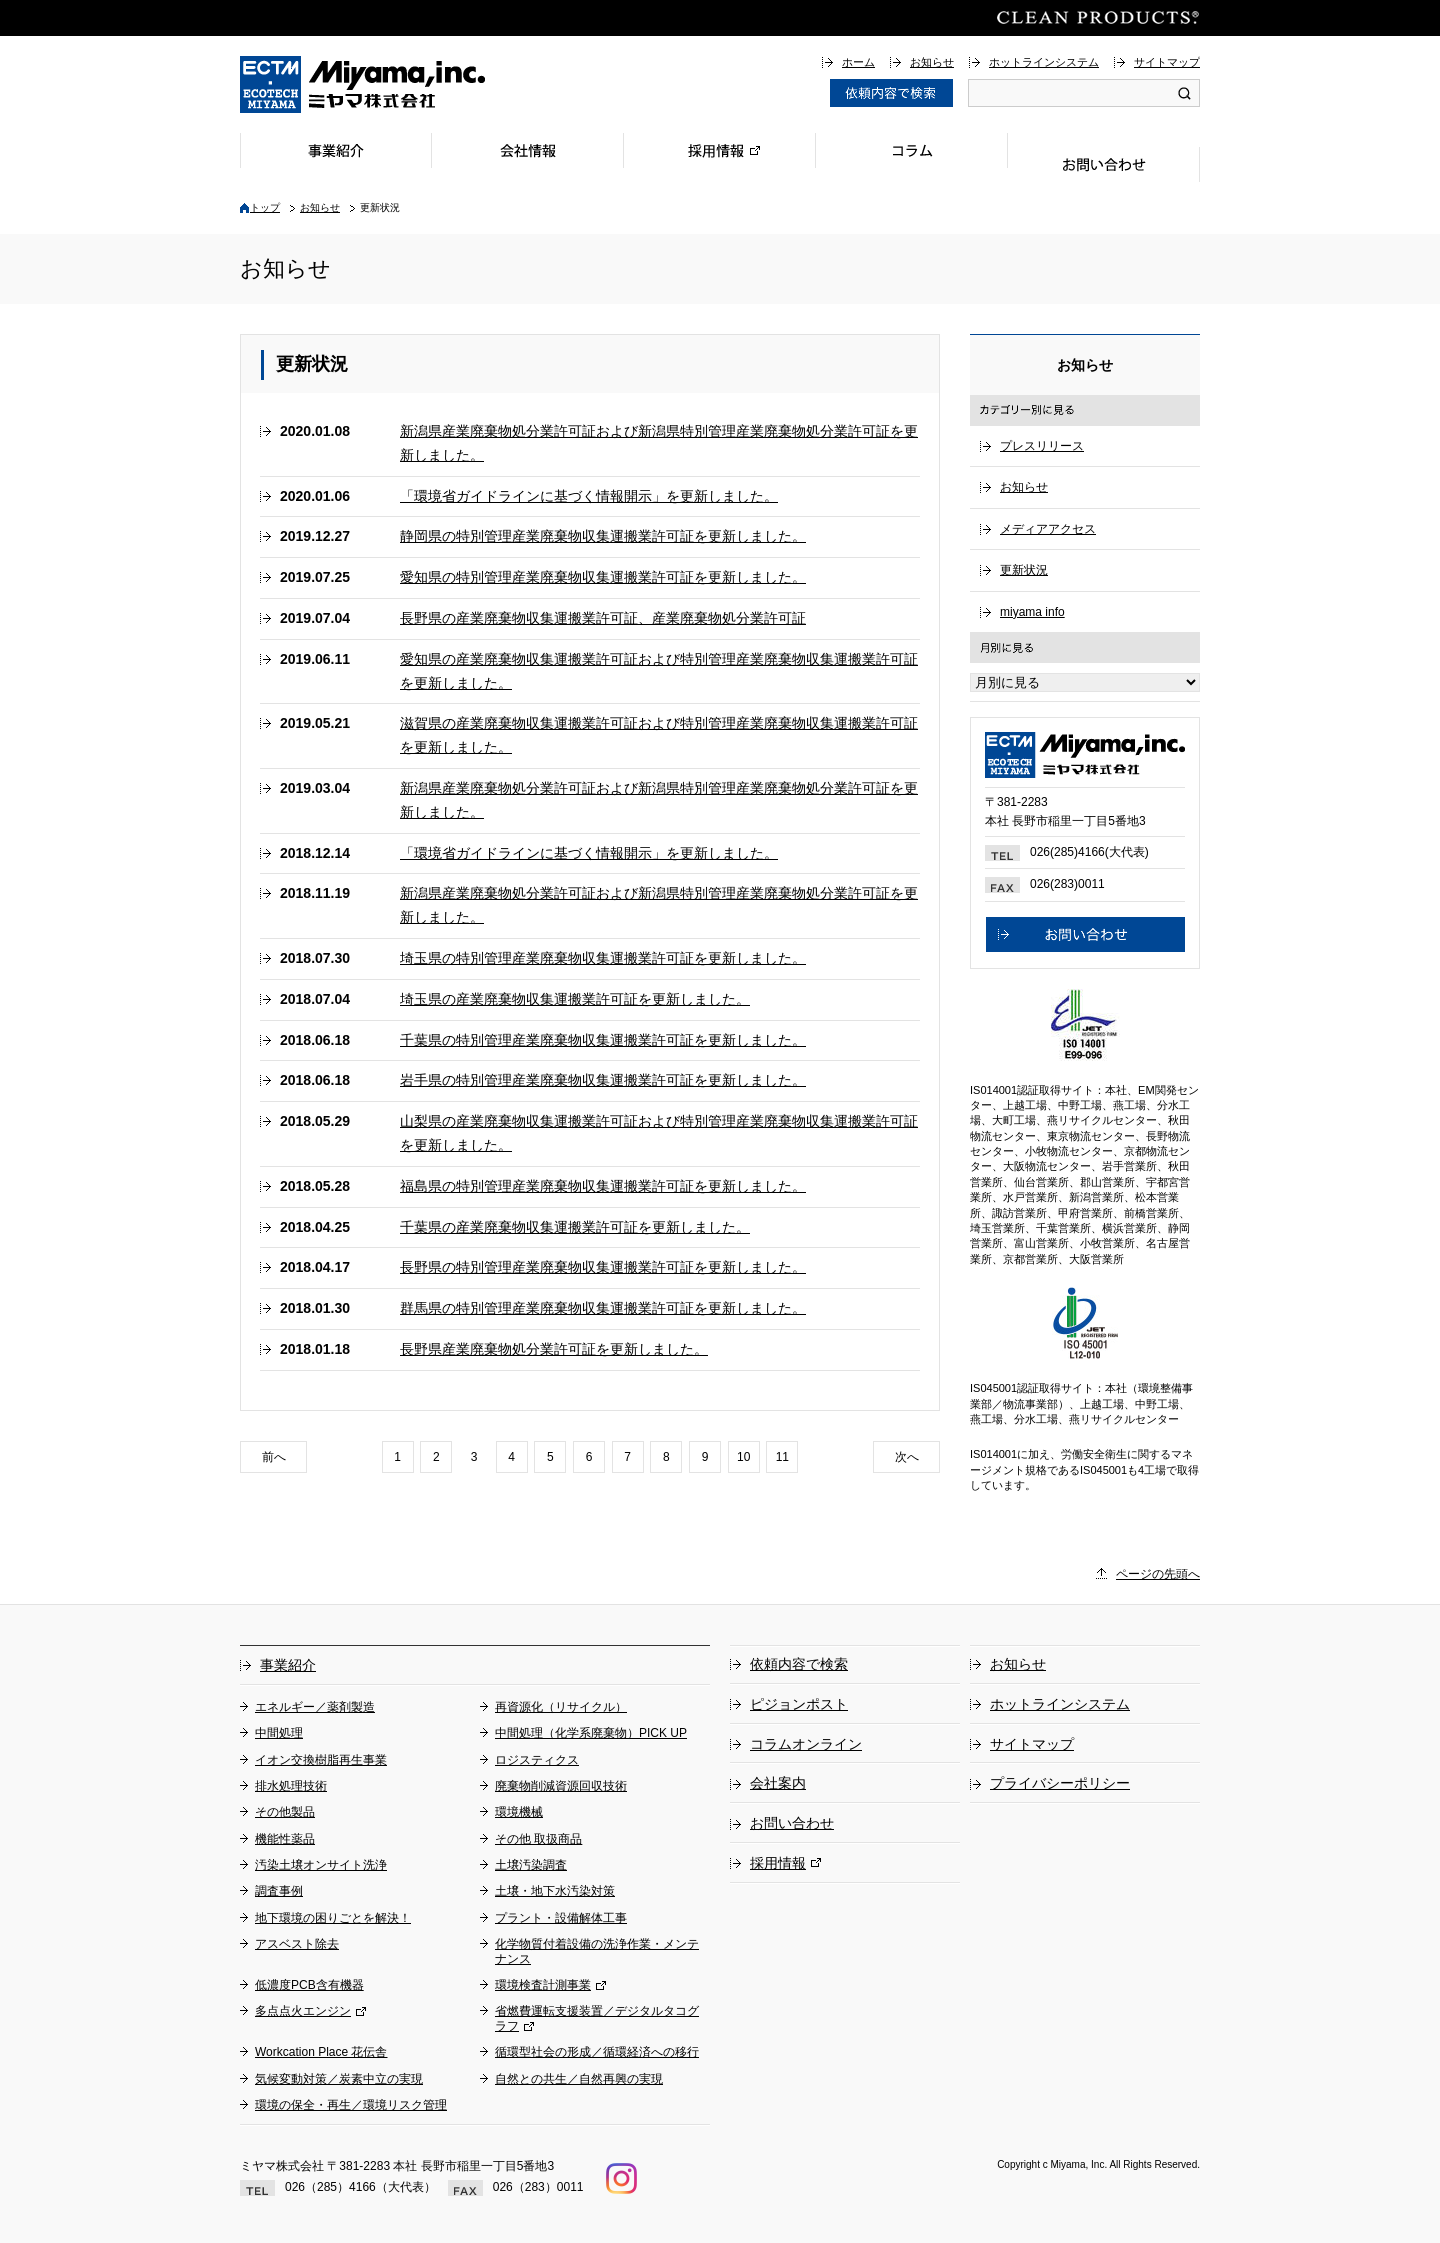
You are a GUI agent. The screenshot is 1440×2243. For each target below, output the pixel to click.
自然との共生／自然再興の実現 (579, 2079)
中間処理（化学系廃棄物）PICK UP (591, 1733)
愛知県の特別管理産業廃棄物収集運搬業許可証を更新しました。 (603, 577)
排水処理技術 (291, 1786)
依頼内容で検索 (799, 1664)
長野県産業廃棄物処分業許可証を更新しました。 (554, 1349)
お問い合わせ (1104, 164)
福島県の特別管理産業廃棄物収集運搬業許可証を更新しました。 (603, 1186)
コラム (912, 150)
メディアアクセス (1048, 529)
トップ (265, 207)
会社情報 (528, 150)
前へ (274, 1457)
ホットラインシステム (1044, 62)
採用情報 (720, 150)
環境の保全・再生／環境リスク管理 (351, 2105)
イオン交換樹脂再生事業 (321, 1760)
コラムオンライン (806, 1744)
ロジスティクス (537, 1760)
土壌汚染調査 (531, 1865)
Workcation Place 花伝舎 (321, 2052)
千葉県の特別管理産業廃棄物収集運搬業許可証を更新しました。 (603, 1040)
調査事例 (279, 1891)
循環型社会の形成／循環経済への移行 (597, 2052)
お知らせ (932, 62)
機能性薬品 (285, 1839)
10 (743, 1457)
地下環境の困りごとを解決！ (333, 1918)
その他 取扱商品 (538, 1839)
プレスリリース (1042, 446)
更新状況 (1024, 570)
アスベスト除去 (297, 1944)
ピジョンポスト (799, 1704)
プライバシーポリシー (1060, 1783)
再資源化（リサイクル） (561, 1707)
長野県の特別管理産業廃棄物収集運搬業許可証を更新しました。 (603, 1267)
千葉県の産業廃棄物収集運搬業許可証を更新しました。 (575, 1227)
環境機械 (519, 1812)
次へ (907, 1457)
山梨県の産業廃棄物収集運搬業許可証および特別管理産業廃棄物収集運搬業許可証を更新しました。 (659, 1133)
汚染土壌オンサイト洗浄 (321, 1865)
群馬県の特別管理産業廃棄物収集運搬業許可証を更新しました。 (603, 1308)
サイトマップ (1167, 62)
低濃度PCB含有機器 (309, 1985)
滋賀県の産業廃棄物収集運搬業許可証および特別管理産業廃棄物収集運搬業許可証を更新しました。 (659, 735)
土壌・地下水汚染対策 (555, 1891)
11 (782, 1457)
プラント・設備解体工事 (561, 1918)
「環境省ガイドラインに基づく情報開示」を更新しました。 (589, 496)
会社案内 (778, 1783)
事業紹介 (336, 150)
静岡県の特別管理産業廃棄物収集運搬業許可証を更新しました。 (603, 536)
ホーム (858, 62)
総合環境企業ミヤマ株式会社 (363, 84)
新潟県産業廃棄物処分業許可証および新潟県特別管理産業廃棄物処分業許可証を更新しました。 (659, 443)
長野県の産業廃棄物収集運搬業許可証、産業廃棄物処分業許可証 (603, 618)
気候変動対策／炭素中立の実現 (339, 2079)
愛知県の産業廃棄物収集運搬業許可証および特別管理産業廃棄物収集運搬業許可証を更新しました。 (659, 671)
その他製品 (285, 1812)
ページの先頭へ (1158, 1574)
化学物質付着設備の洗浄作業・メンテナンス (597, 1951)
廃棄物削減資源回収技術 (561, 1786)
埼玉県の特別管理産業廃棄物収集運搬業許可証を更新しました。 (603, 958)
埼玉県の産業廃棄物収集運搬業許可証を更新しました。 (575, 999)
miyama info (1032, 612)
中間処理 (279, 1733)
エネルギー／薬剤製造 (315, 1707)
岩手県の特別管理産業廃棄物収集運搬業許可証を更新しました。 (603, 1080)
